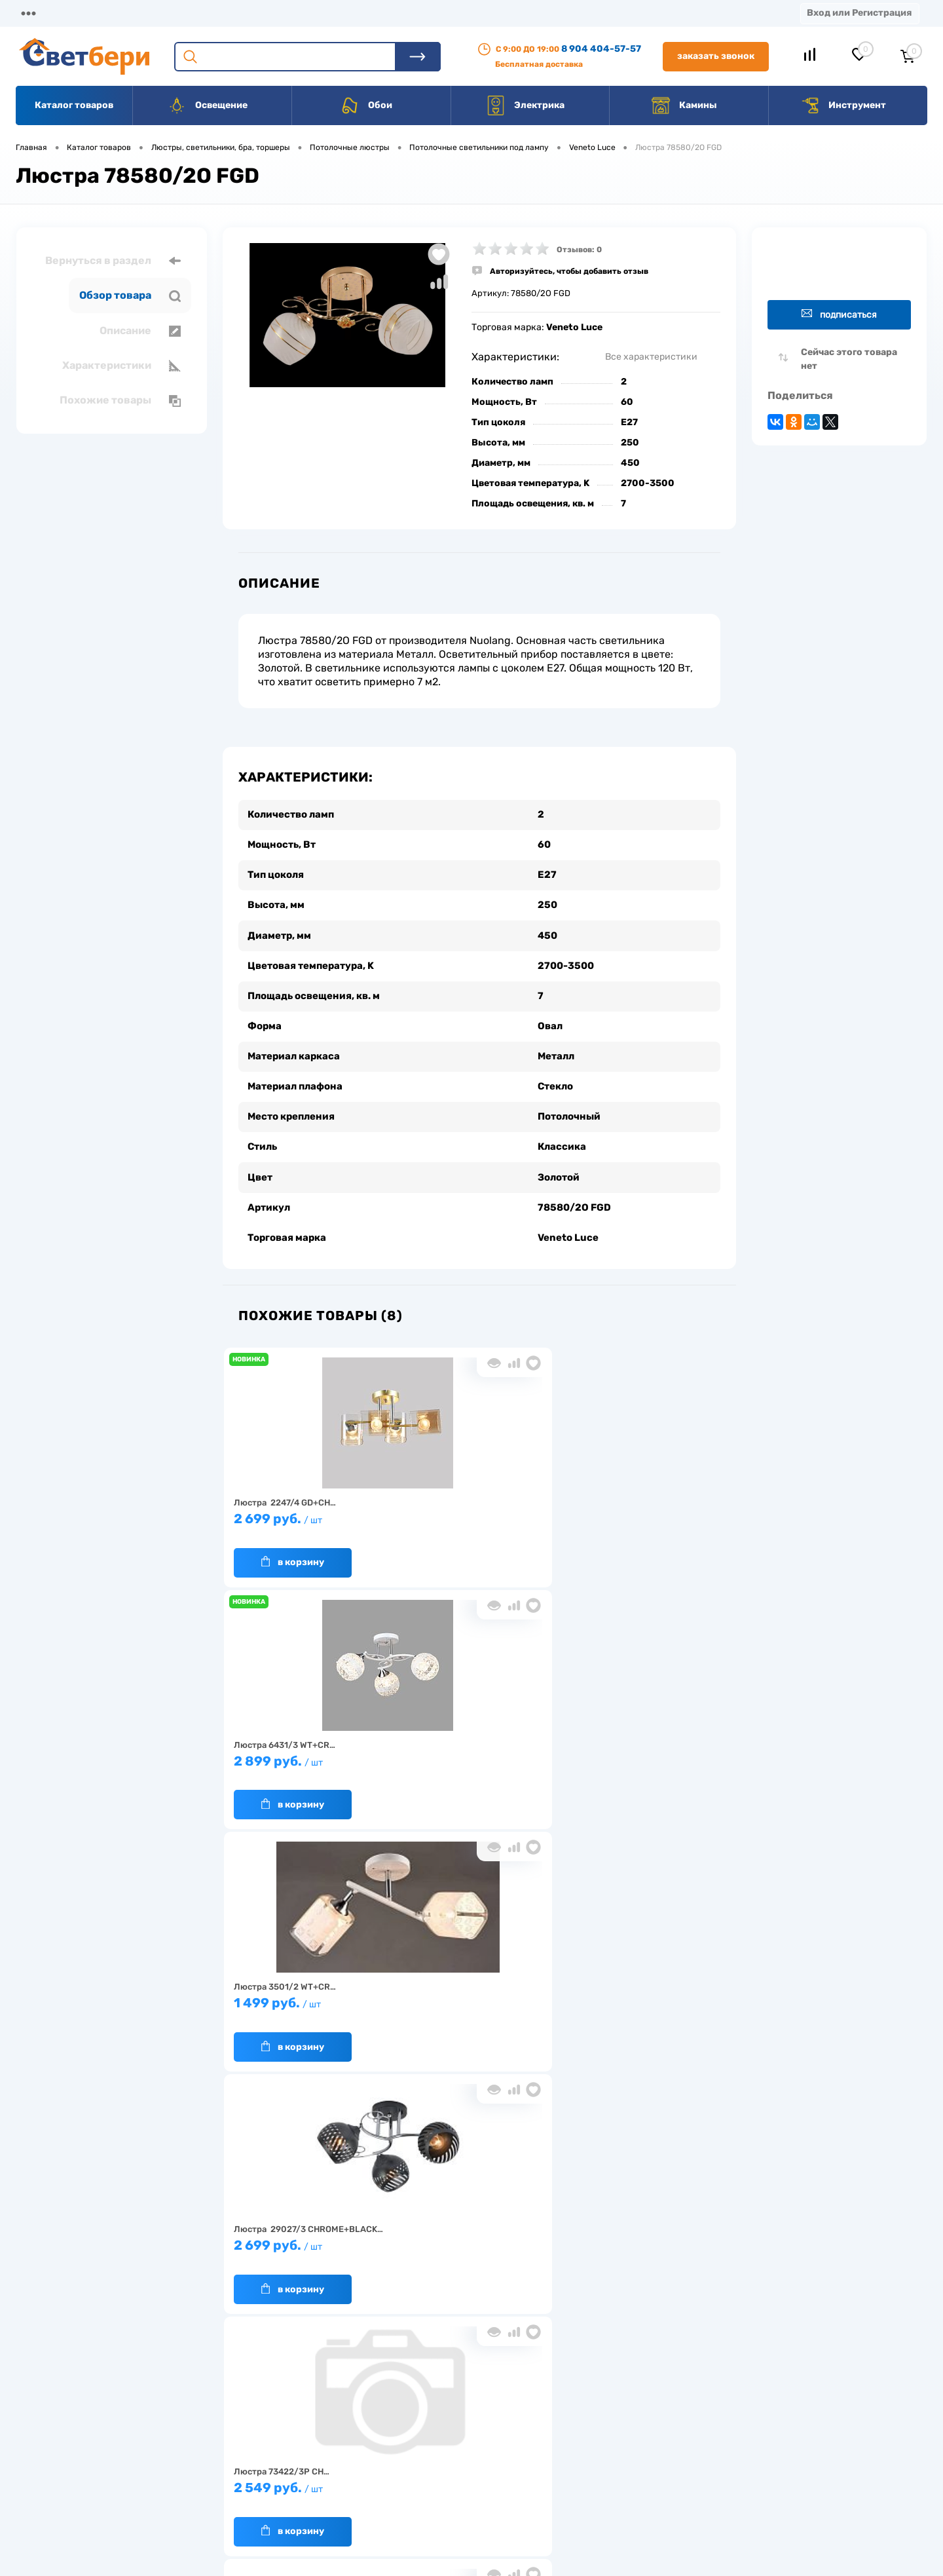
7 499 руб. (473, 1988)
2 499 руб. (306, 1988)
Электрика (525, 105)
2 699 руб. (306, 1504)
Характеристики (121, 365)
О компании (121, 12)
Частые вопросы (269, 2502)
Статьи (555, 12)
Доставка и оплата (379, 2421)
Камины (684, 105)
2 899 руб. (473, 1504)
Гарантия (255, 2462)
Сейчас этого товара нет (849, 359)
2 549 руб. (473, 1746)
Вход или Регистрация (859, 12)
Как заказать (262, 2482)
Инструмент (843, 105)
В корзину (292, 1541)
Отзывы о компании (486, 2421)
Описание (140, 330)
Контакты (406, 12)
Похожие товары (120, 400)
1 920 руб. (640, 1746)
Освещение (207, 105)
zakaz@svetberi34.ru (750, 2476)
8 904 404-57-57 (601, 48)
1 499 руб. (640, 1504)
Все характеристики (651, 356)
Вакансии (484, 12)
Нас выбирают (265, 2441)
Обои (366, 105)
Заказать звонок (715, 56)
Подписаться (839, 314)
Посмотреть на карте (751, 2403)
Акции (337, 12)
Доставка (203, 12)
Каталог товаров (74, 105)
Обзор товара (130, 295)
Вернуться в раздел (113, 260)
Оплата (274, 12)
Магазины (39, 12)
